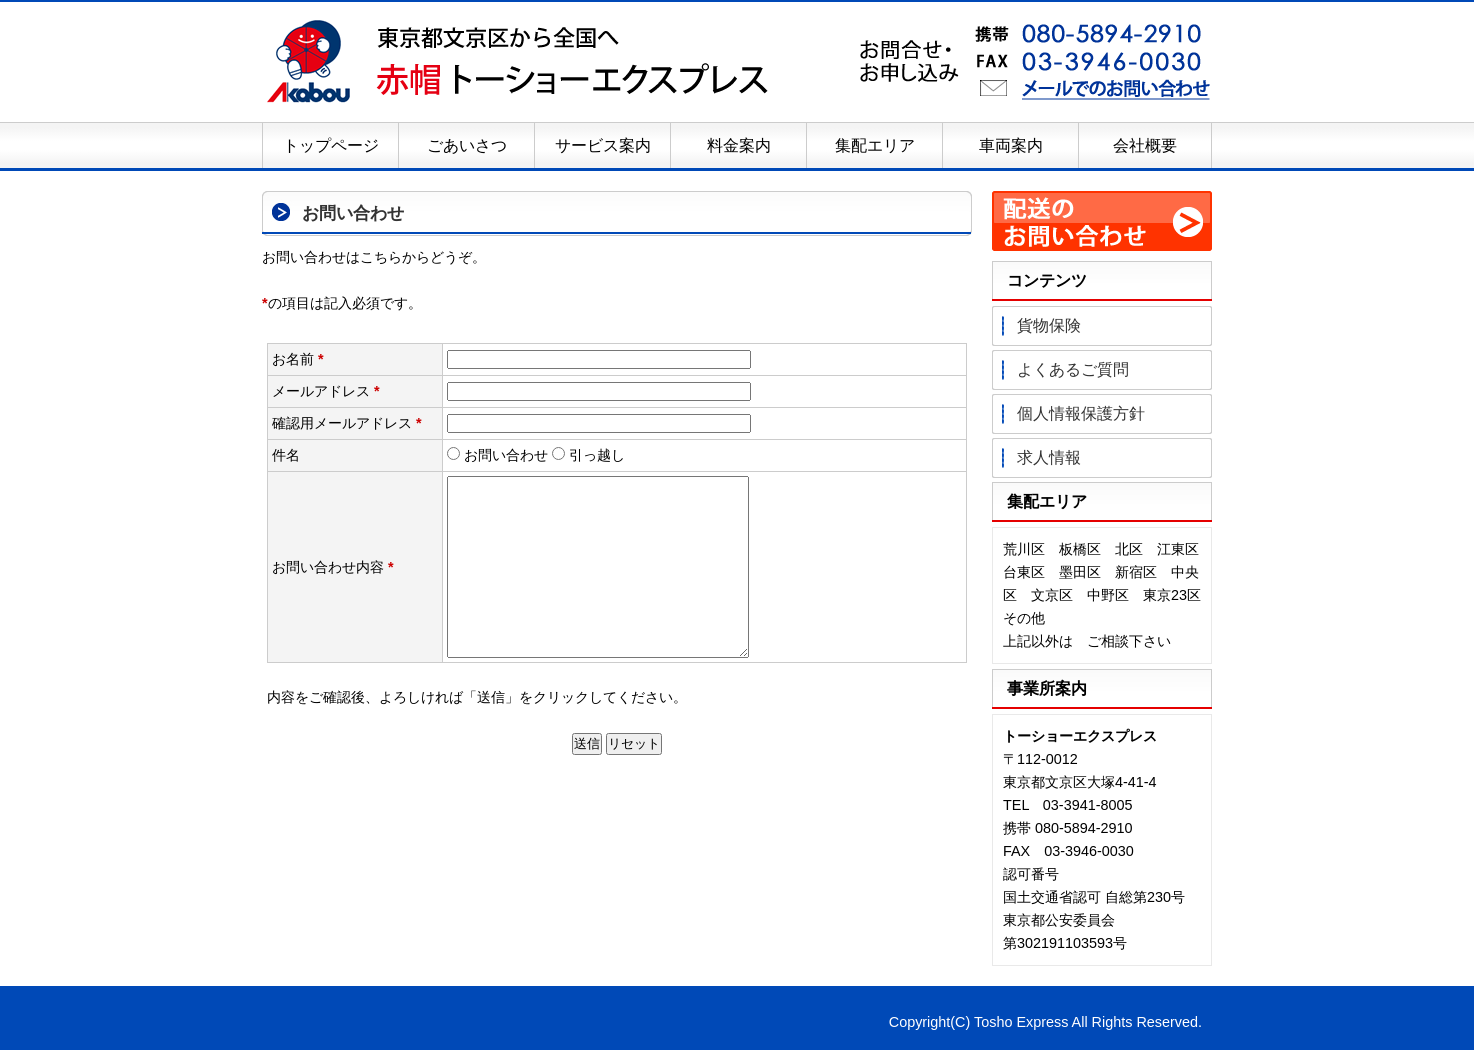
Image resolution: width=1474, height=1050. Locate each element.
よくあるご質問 (1073, 369)
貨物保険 (1049, 325)
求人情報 (1049, 457)
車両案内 (1011, 145)
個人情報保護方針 (1081, 413)
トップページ (331, 145)
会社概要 (1145, 145)
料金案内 (739, 145)
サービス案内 (603, 145)
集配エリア (875, 145)
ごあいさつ (467, 145)
